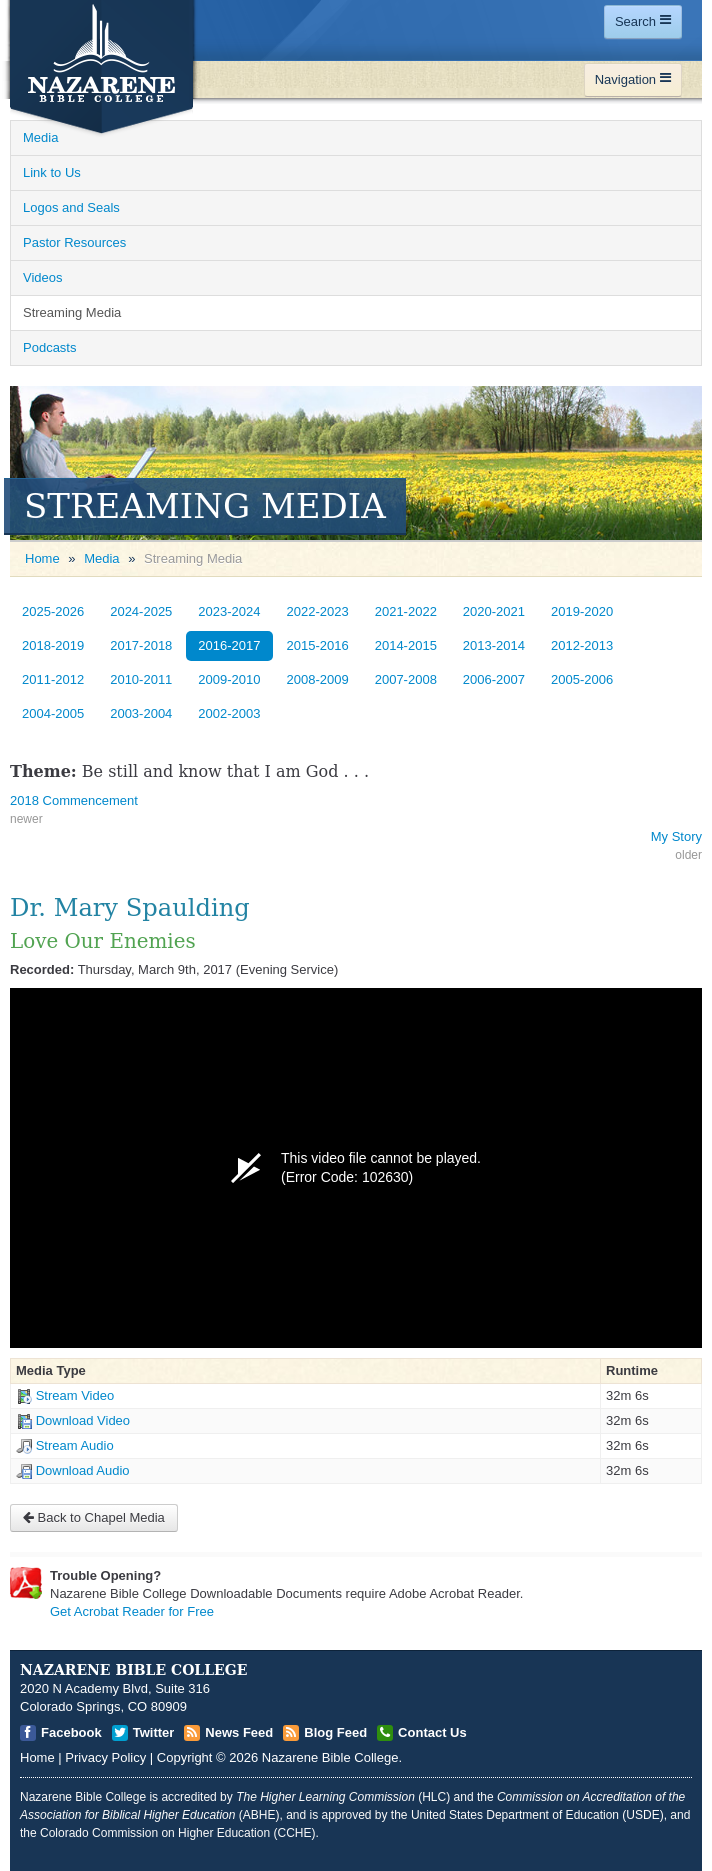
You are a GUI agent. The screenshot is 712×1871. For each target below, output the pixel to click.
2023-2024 (229, 611)
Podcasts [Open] (49, 347)
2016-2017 (229, 645)
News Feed (239, 1732)
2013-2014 (494, 645)
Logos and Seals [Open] (71, 207)
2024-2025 (141, 611)
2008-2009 (318, 679)
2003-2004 (141, 713)
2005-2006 (582, 679)
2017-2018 (141, 645)
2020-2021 (494, 611)
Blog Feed (335, 1732)
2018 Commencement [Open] (74, 800)
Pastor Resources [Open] (74, 242)
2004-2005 (53, 713)
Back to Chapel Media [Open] (94, 1517)
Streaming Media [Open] (72, 312)
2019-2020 (582, 611)
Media (101, 558)
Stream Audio (75, 1445)
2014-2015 (406, 645)
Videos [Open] (43, 277)
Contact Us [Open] (432, 1732)
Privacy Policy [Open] (105, 1757)
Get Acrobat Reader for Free (132, 1611)
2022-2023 (318, 611)
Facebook (71, 1732)
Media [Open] (40, 137)
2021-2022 (406, 611)
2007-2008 (406, 679)
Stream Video (75, 1395)
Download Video (83, 1420)
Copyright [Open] (185, 1757)
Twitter (154, 1732)
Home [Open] (42, 558)
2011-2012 (53, 679)
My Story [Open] (676, 836)
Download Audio (83, 1470)
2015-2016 (318, 645)
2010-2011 (141, 679)
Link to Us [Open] (52, 172)
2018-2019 (53, 645)
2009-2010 (229, 679)
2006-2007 (494, 679)
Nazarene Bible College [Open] (330, 1757)
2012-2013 (582, 645)
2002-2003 (229, 713)
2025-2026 (53, 611)
